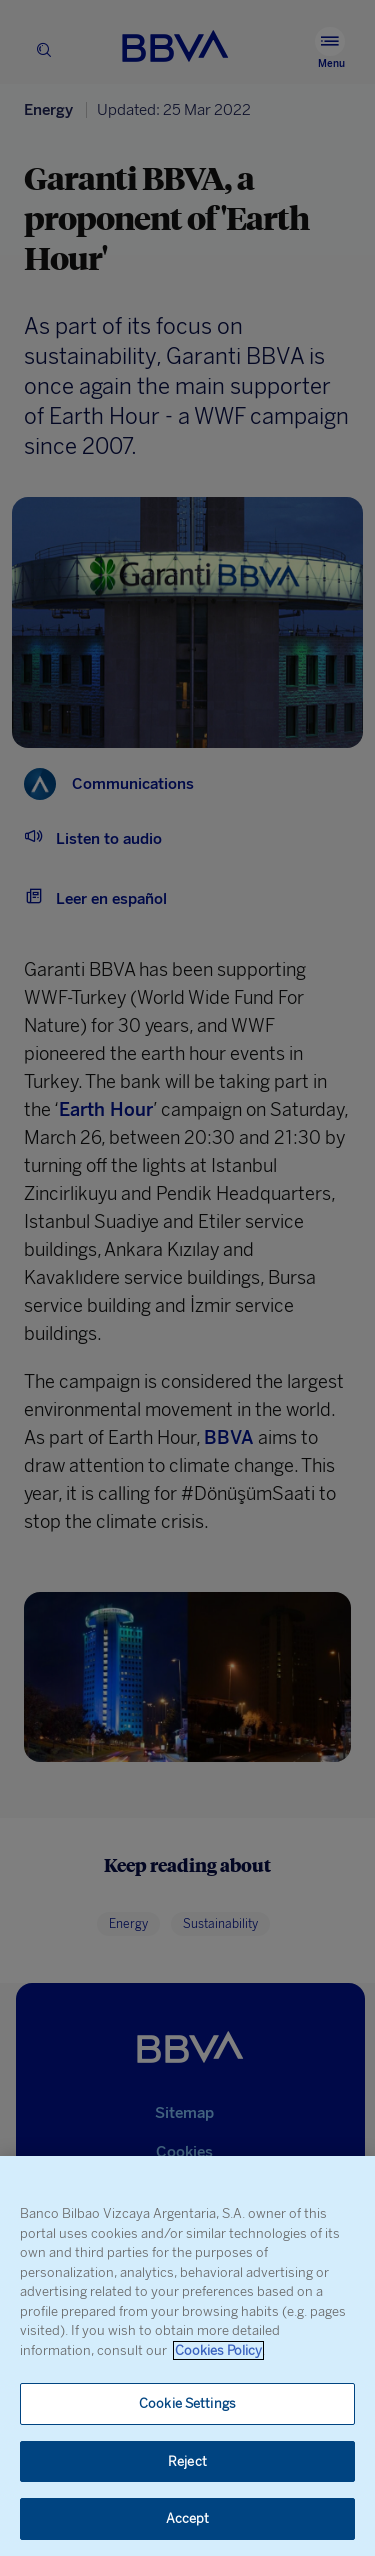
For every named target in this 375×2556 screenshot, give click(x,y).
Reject (187, 2461)
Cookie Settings (187, 2403)
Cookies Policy (218, 2350)
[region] (187, 2356)
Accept (188, 2518)
